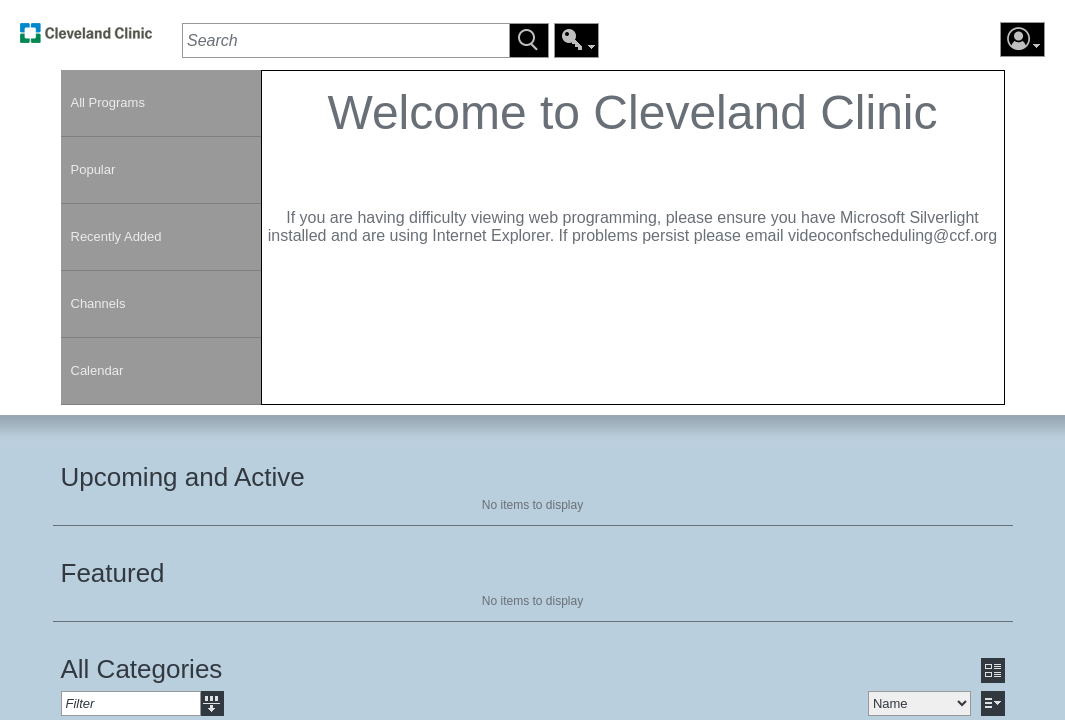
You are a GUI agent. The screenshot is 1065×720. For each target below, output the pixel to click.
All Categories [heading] (142, 669)
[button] (529, 40)
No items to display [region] (532, 505)
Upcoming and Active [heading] (183, 477)
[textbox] (345, 40)
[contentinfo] (633, 176)
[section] (633, 237)
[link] (86, 38)
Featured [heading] (113, 573)
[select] (919, 703)
